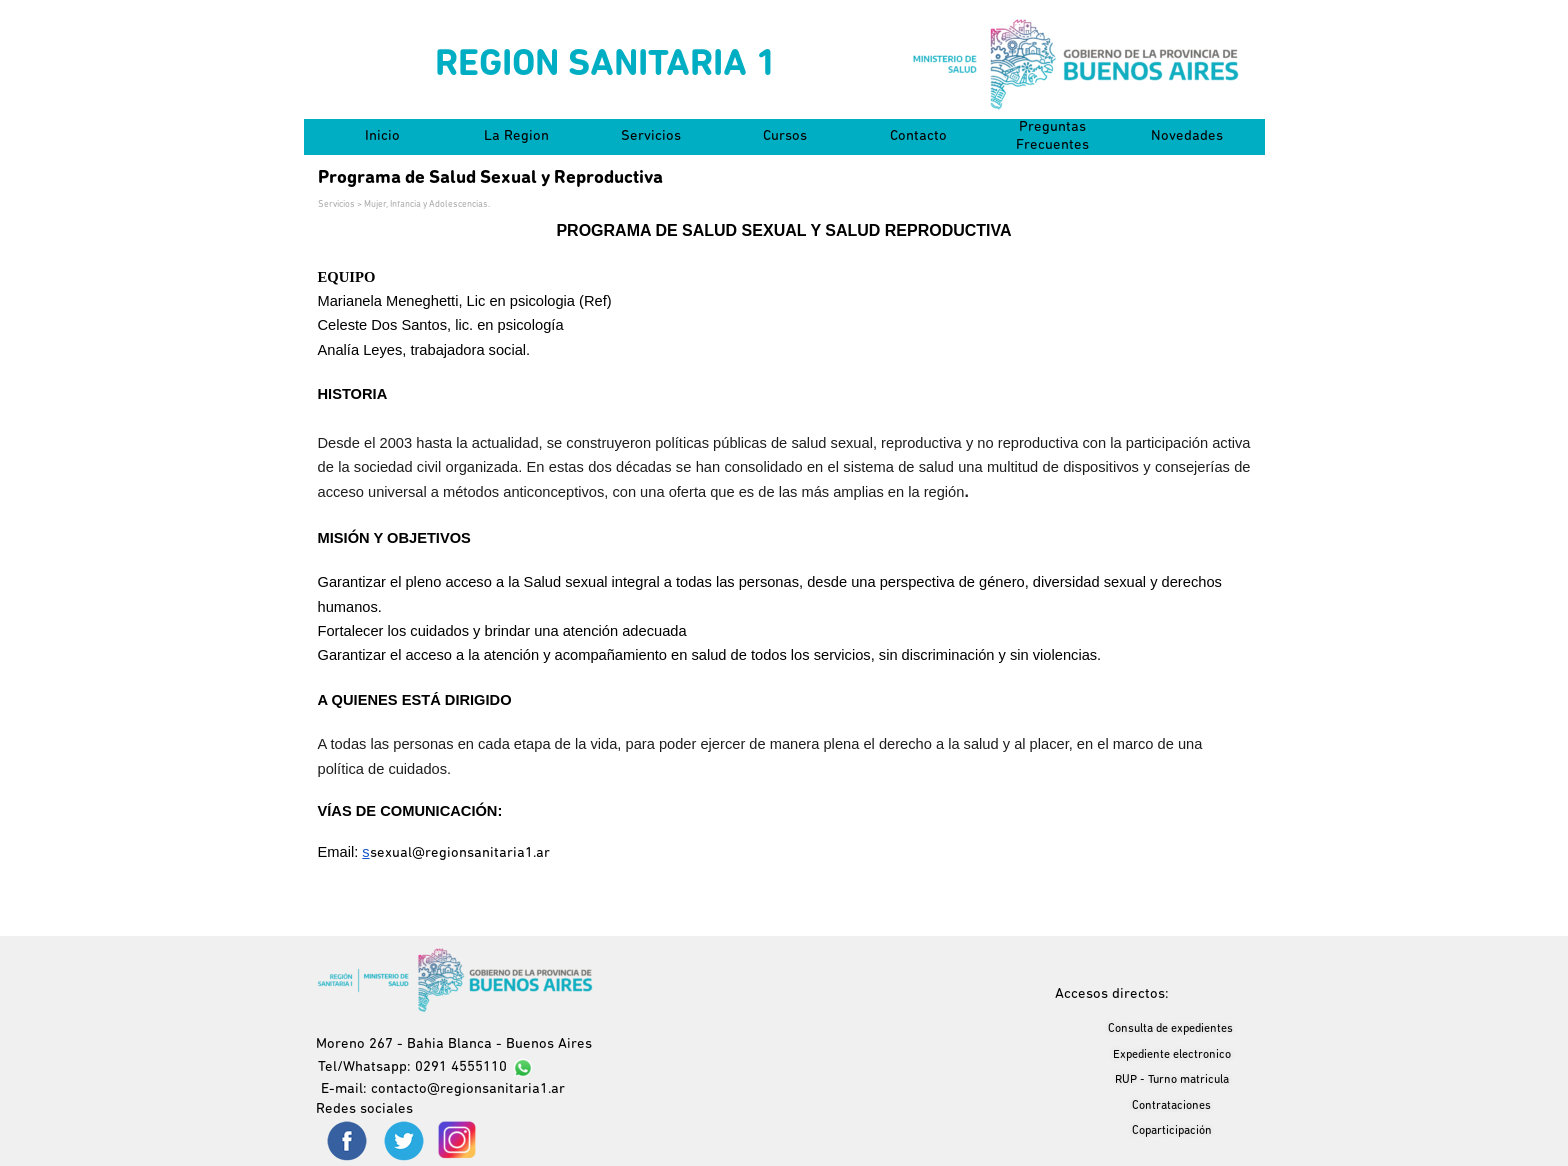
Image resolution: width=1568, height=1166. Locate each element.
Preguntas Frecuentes (1052, 136)
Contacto (918, 136)
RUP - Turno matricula (1172, 1080)
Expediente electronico (1172, 1055)
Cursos (785, 136)
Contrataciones (1171, 1106)
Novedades (1187, 136)
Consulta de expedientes (1170, 1029)
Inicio (382, 136)
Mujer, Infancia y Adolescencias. (427, 204)
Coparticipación (1172, 1131)
